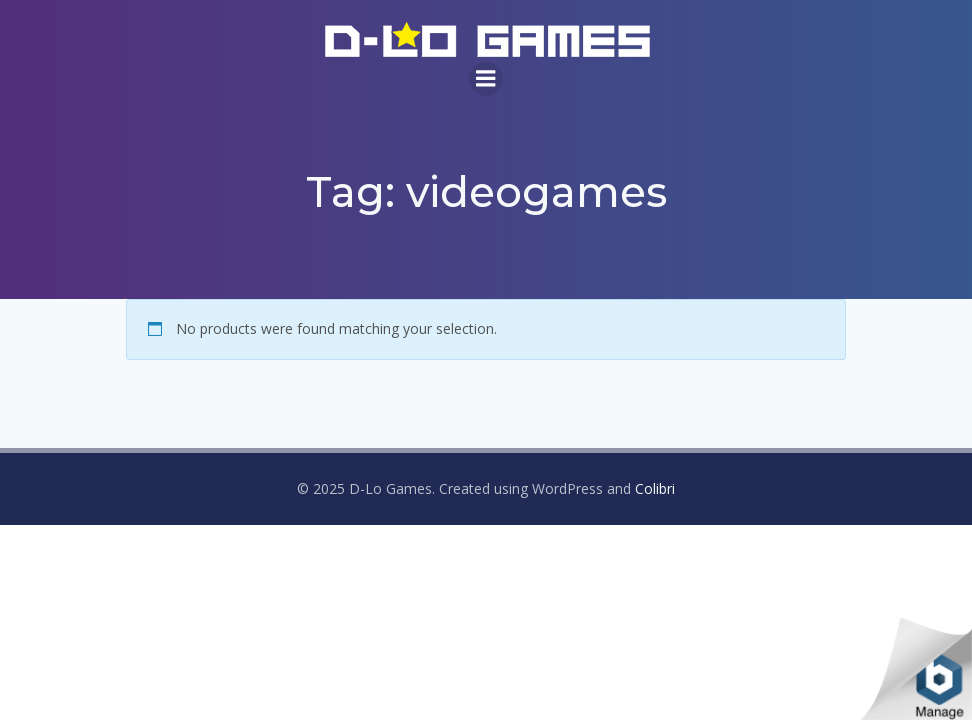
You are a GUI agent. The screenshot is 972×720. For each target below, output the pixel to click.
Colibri (655, 488)
